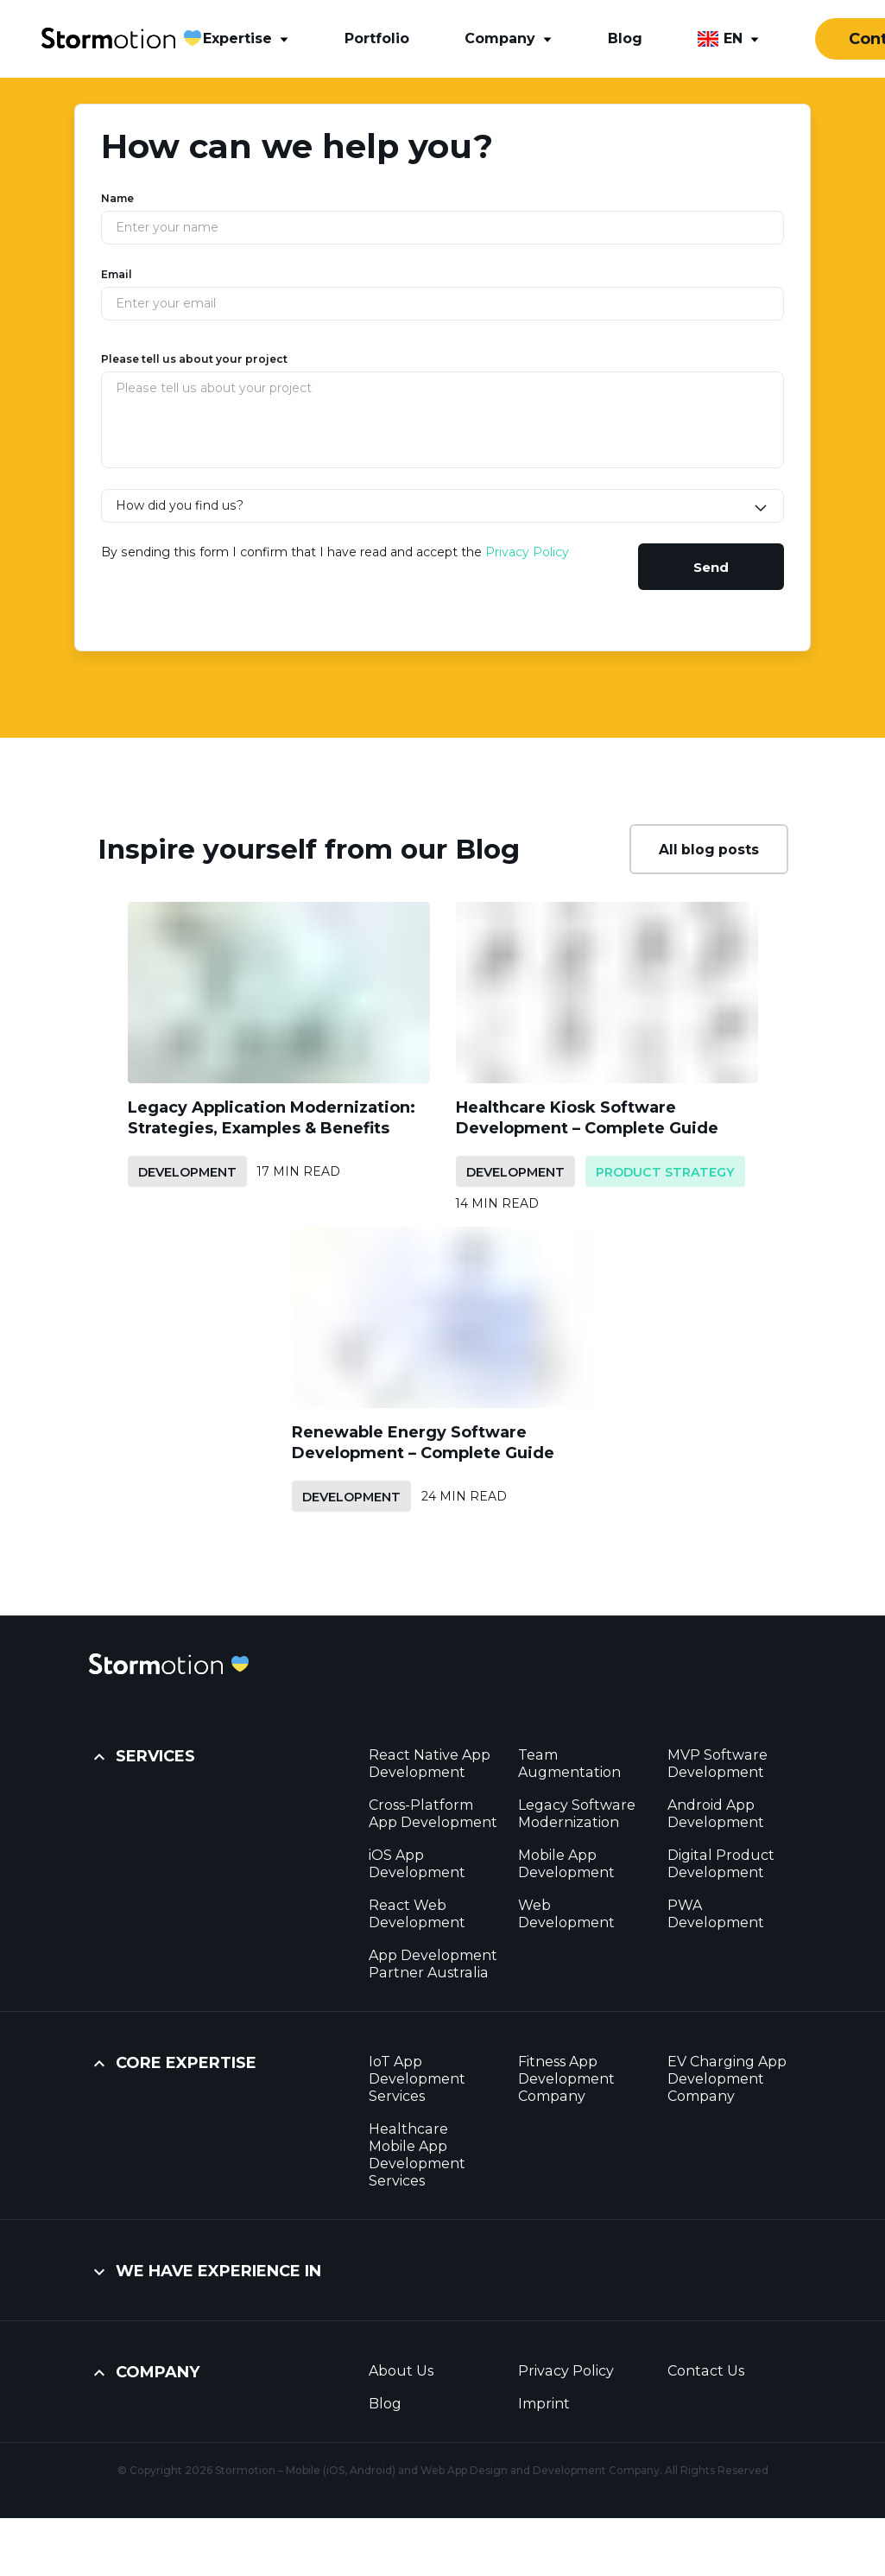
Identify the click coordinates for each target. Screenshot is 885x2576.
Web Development (566, 1914)
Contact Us (705, 2371)
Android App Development (715, 1813)
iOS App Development (417, 1864)
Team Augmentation (569, 1763)
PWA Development (715, 1914)
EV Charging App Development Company (727, 2078)
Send (711, 567)
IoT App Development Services (417, 2078)
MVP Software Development (717, 1763)
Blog (385, 2403)
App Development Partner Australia (433, 1964)
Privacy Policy (527, 552)
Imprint (544, 2403)
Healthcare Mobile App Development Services (417, 2155)
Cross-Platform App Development (433, 1813)
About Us (401, 2371)
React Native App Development (429, 1763)
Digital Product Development (720, 1864)
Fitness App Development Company (566, 2078)
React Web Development (417, 1914)
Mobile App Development (566, 1864)
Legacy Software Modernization (576, 1813)
